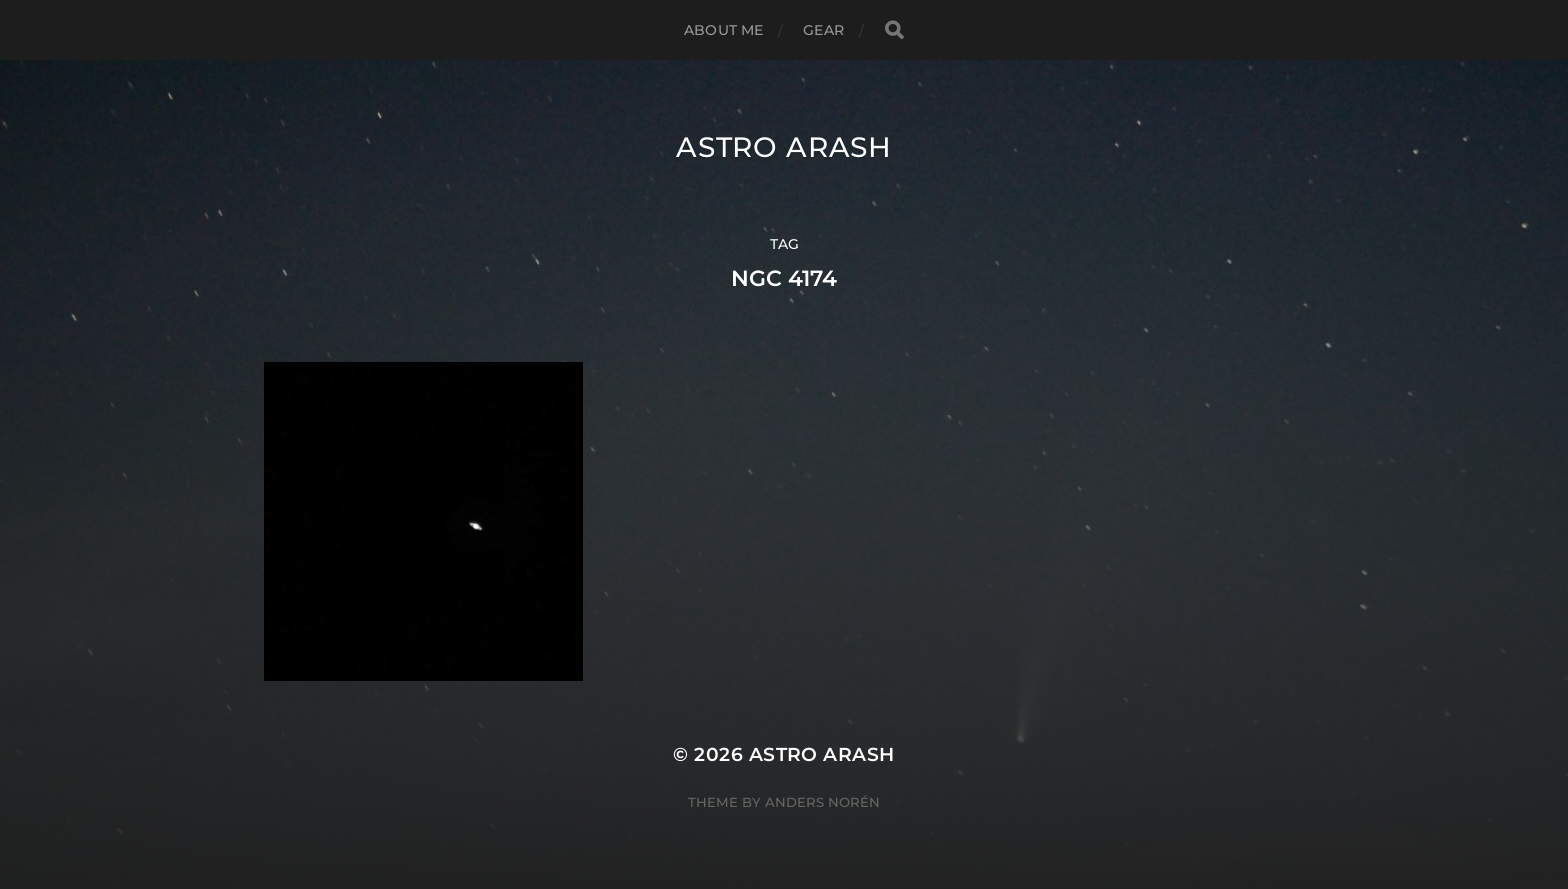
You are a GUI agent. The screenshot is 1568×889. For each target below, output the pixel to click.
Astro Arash (784, 147)
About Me (723, 30)
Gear (823, 30)
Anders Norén (822, 802)
